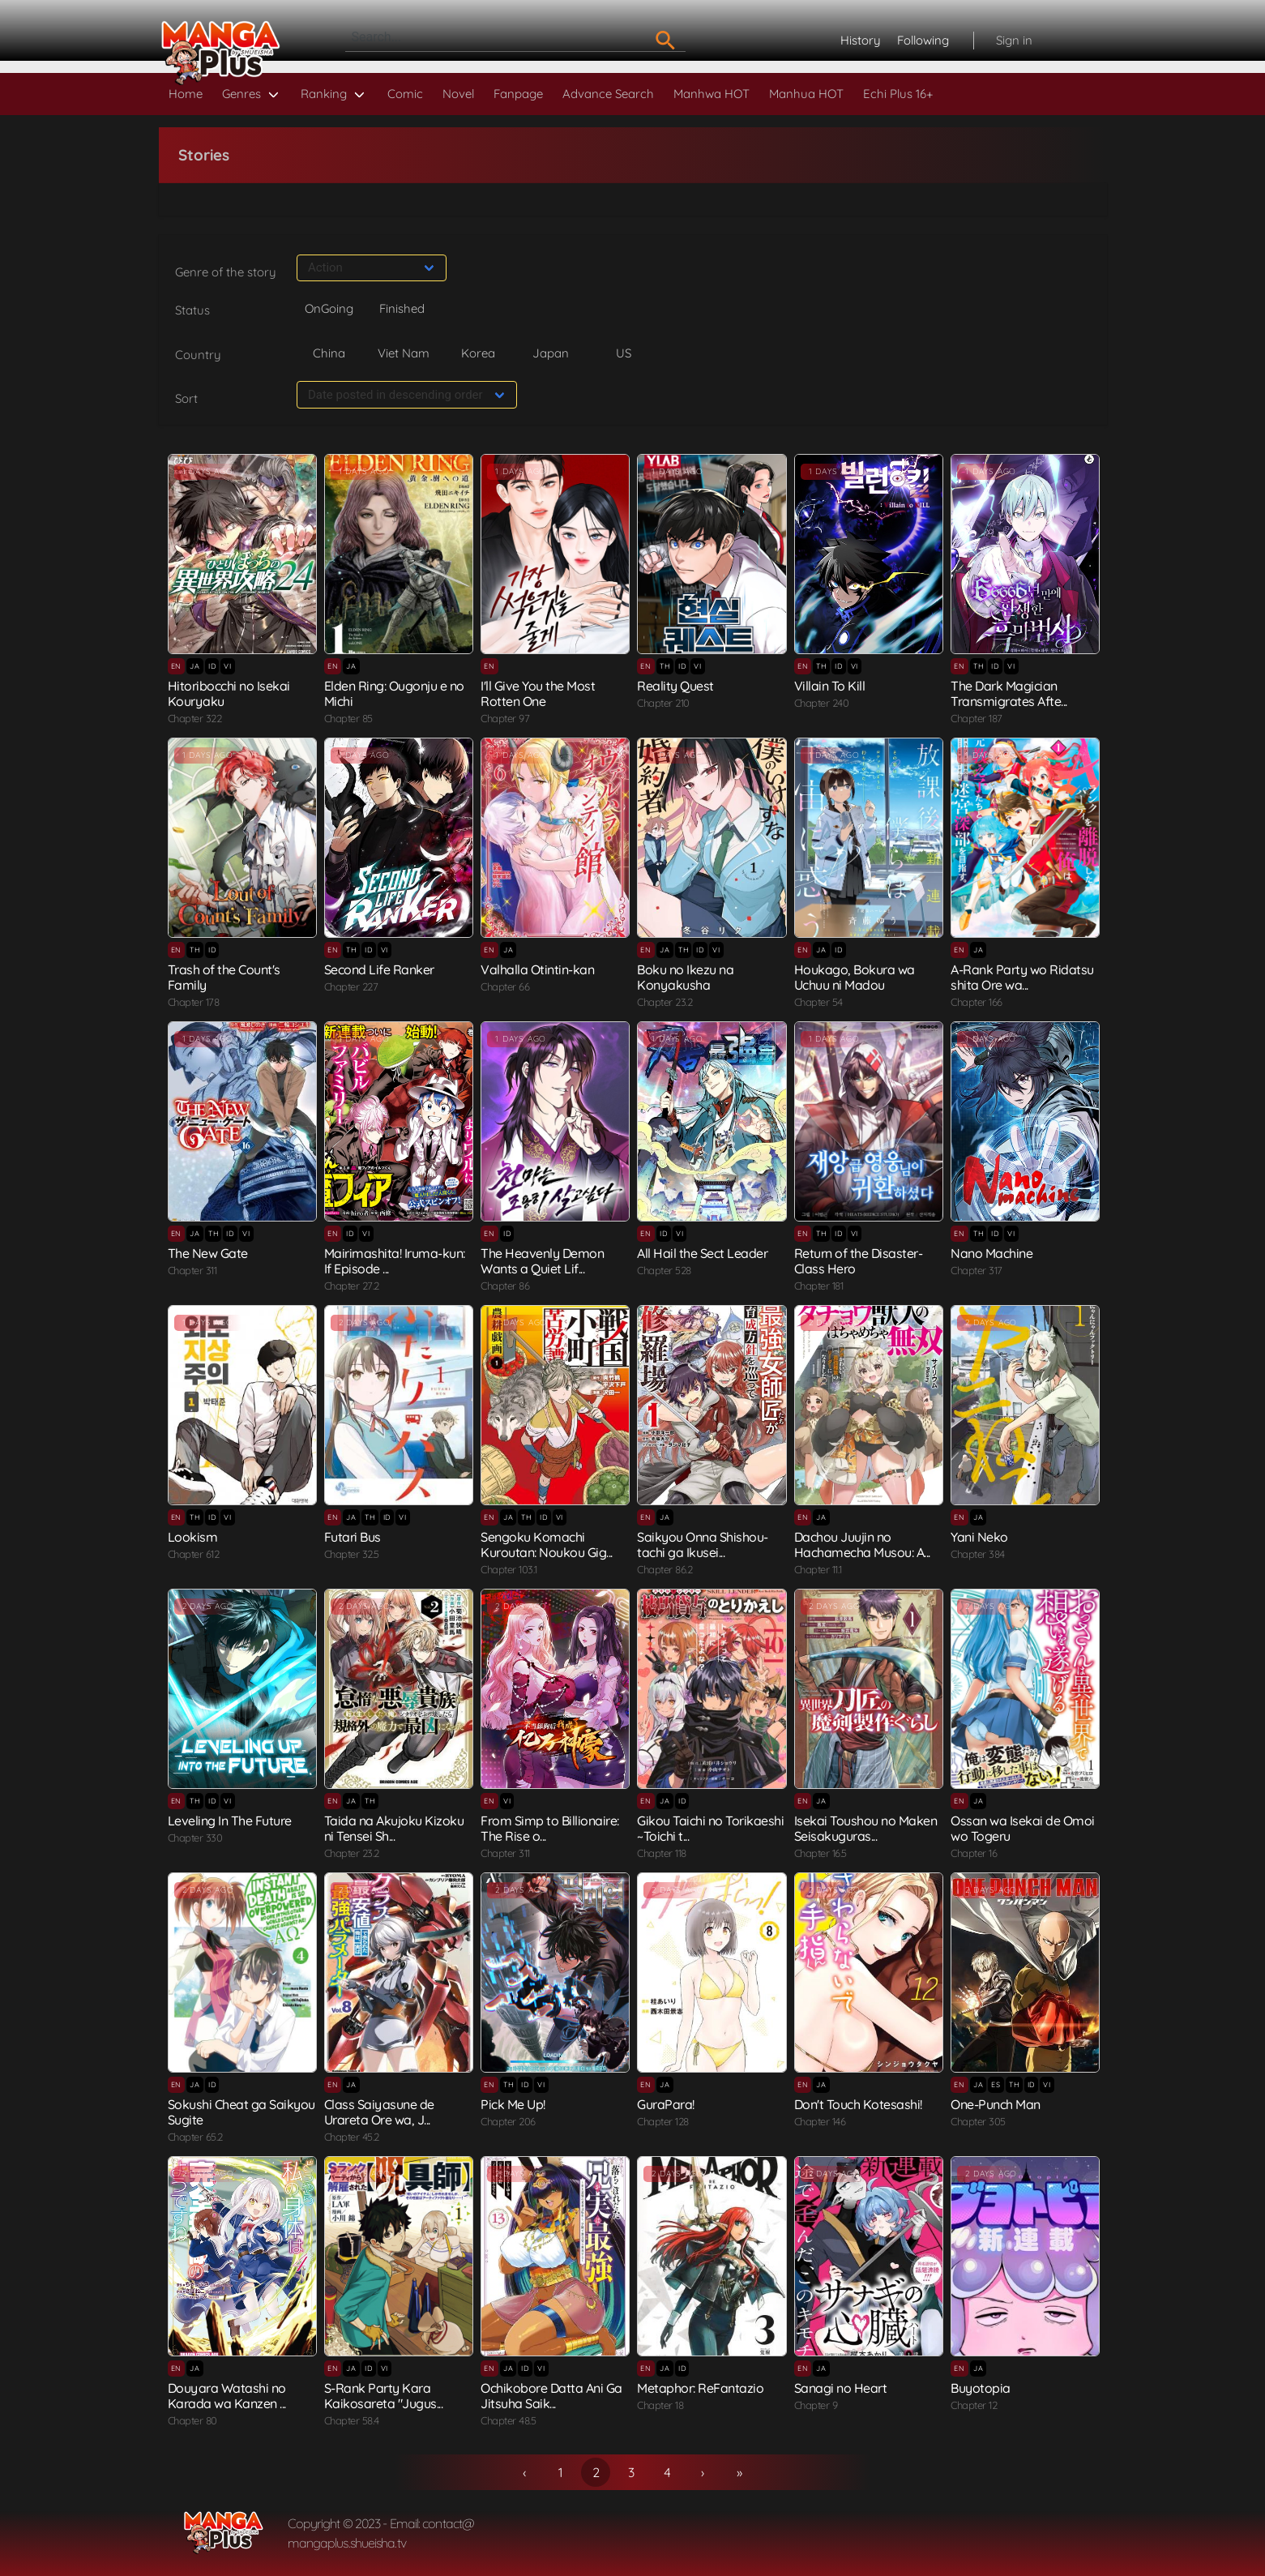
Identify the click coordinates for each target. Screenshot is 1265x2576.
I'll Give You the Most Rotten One (538, 693)
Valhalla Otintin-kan (537, 969)
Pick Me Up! (513, 2104)
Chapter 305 (978, 2121)
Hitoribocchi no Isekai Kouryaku (229, 693)
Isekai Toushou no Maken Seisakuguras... (866, 1828)
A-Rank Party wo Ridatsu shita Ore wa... (1022, 977)
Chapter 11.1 (818, 1569)
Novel (458, 93)
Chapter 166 (976, 1001)
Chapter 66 (505, 986)
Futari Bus (352, 1537)
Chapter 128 (663, 2121)
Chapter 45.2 (351, 2136)
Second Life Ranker (379, 969)
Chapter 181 (819, 1285)
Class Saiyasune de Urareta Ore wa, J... (379, 2112)
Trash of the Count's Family (224, 977)
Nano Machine (991, 1253)
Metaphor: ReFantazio (700, 2388)
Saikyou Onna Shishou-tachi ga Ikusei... (702, 1544)
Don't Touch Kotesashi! (858, 2104)
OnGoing (329, 308)
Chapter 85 (348, 718)
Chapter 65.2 (195, 2136)
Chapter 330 (195, 1837)
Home (186, 93)
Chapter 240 (821, 702)
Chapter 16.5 (820, 1852)
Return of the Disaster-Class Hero (858, 1261)
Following (923, 40)
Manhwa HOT (711, 93)
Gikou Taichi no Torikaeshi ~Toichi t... (710, 1828)
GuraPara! (665, 2104)
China (329, 353)
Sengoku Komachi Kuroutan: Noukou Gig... (547, 1544)
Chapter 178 (194, 1001)
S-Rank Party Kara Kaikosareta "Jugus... (383, 2395)
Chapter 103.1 (509, 1569)
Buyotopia (981, 2388)
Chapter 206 (508, 2121)
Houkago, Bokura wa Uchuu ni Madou (854, 977)
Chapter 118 (661, 1852)
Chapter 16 (974, 1852)
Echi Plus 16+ (898, 93)
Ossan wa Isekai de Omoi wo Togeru (1023, 1828)
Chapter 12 (974, 2404)
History (860, 40)
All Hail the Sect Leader (702, 1253)
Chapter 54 (818, 1001)
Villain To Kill (829, 686)
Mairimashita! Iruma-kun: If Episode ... (394, 1261)
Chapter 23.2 (664, 1001)
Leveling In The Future (230, 1820)
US (623, 353)
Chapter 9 (816, 2404)
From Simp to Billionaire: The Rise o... (550, 1828)
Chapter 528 (664, 1270)
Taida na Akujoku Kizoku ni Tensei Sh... (394, 1828)
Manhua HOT (806, 93)
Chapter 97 (505, 718)
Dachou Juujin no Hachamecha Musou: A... (862, 1544)
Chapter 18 (660, 2404)
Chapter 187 (976, 718)
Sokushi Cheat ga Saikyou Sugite (241, 2112)
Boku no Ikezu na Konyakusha (685, 977)
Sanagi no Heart (840, 2388)
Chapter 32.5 (351, 1553)
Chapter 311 (192, 1270)
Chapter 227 (351, 986)
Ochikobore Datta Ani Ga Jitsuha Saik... (551, 2395)
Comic (405, 93)
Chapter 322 (195, 718)
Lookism (193, 1537)
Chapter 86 (505, 1285)
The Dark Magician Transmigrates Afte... (1009, 693)
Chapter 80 (192, 2420)
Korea (478, 353)
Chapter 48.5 (508, 2420)
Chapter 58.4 (351, 2420)
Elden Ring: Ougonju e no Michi (394, 693)
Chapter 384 (978, 1553)
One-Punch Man (996, 2104)
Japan (550, 353)
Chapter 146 (820, 2121)
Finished (402, 308)
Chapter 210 (663, 702)
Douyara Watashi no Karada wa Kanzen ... (227, 2395)
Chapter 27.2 (351, 1285)
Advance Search (608, 93)
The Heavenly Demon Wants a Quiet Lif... (542, 1261)
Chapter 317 (976, 1270)
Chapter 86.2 (664, 1569)
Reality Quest (675, 686)
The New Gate (208, 1253)
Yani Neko (979, 1537)
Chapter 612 (194, 1553)
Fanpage (518, 93)
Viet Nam (404, 353)
